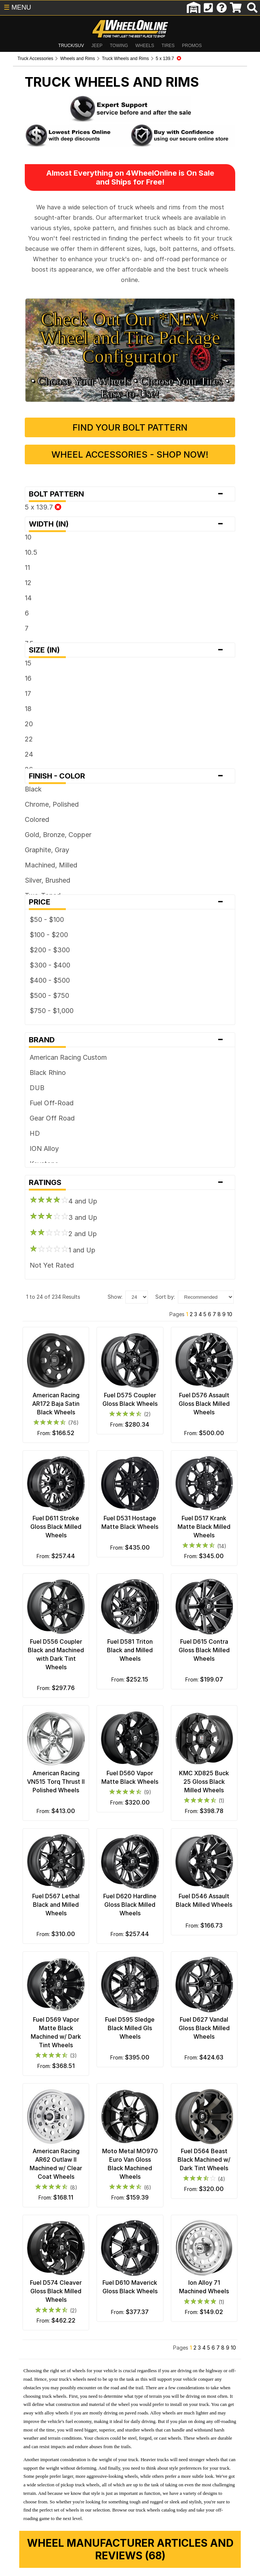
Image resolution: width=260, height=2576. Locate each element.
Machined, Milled (38, 821)
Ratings (130, 1138)
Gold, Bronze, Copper (45, 790)
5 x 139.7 (30, 463)
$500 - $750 (37, 951)
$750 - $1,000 (39, 966)
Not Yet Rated (39, 1221)
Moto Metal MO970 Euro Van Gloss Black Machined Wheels (130, 2152)
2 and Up (50, 1189)
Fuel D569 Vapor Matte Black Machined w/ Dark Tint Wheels (47, 2020)
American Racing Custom (55, 1013)
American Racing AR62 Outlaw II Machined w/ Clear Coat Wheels (47, 2152)
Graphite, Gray (34, 806)
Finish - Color (130, 731)
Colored (24, 775)
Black (20, 745)
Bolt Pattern (130, 449)
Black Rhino (35, 1028)
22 (16, 695)
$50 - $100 (34, 875)
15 (15, 619)
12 (15, 538)
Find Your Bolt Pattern (130, 383)
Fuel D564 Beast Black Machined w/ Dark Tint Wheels (212, 2152)
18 (15, 664)
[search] (252, 7)
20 (16, 680)
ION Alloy (31, 1104)
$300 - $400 (37, 921)
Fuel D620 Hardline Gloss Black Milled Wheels (129, 1888)
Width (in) (130, 479)
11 (14, 523)
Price (130, 857)
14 (15, 554)
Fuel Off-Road (39, 1059)
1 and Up (50, 1205)
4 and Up (51, 1156)
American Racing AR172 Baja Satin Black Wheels (47, 1368)
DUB (24, 1044)
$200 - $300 (37, 906)
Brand (130, 995)
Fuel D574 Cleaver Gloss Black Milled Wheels (47, 2283)
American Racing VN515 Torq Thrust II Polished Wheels (47, 1755)
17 (15, 649)
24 (16, 710)
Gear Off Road (39, 1074)
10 (15, 493)
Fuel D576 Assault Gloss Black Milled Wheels (212, 1368)
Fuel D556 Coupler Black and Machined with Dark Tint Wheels (47, 1623)
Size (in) (130, 605)
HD (22, 1089)
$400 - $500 (37, 936)
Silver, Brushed (35, 836)
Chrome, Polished (39, 760)
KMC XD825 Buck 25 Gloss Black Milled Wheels (212, 1755)
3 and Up (51, 1172)
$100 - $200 (36, 890)
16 (15, 634)
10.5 (18, 508)
